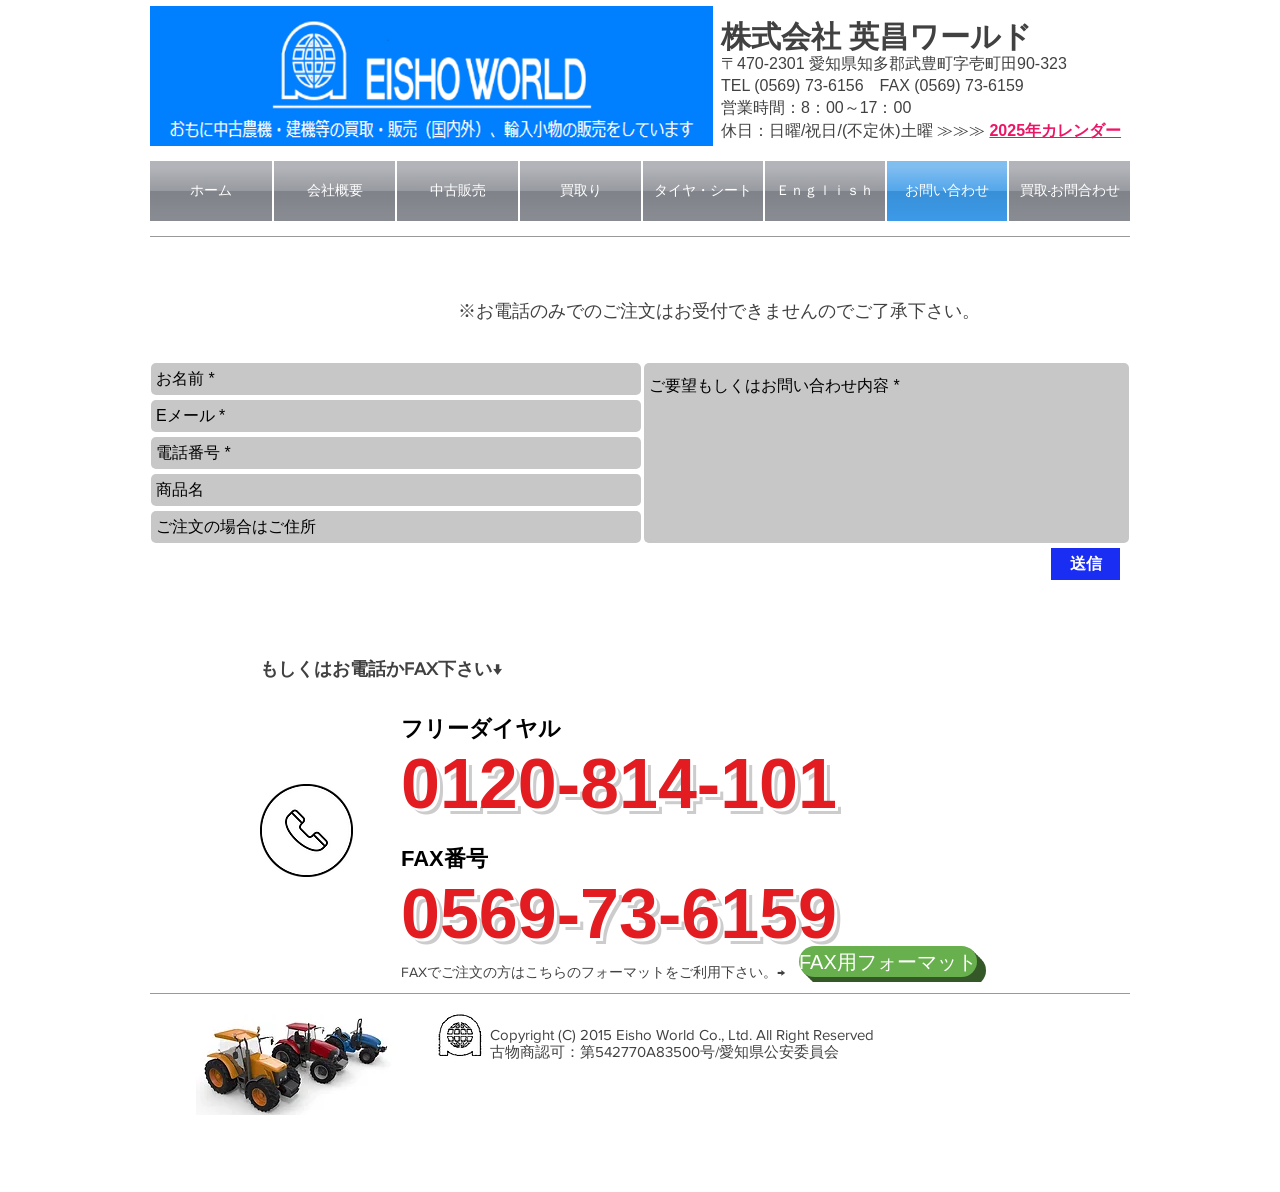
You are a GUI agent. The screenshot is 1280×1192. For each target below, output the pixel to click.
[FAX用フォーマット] (888, 961)
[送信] (1085, 564)
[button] (255, 306)
